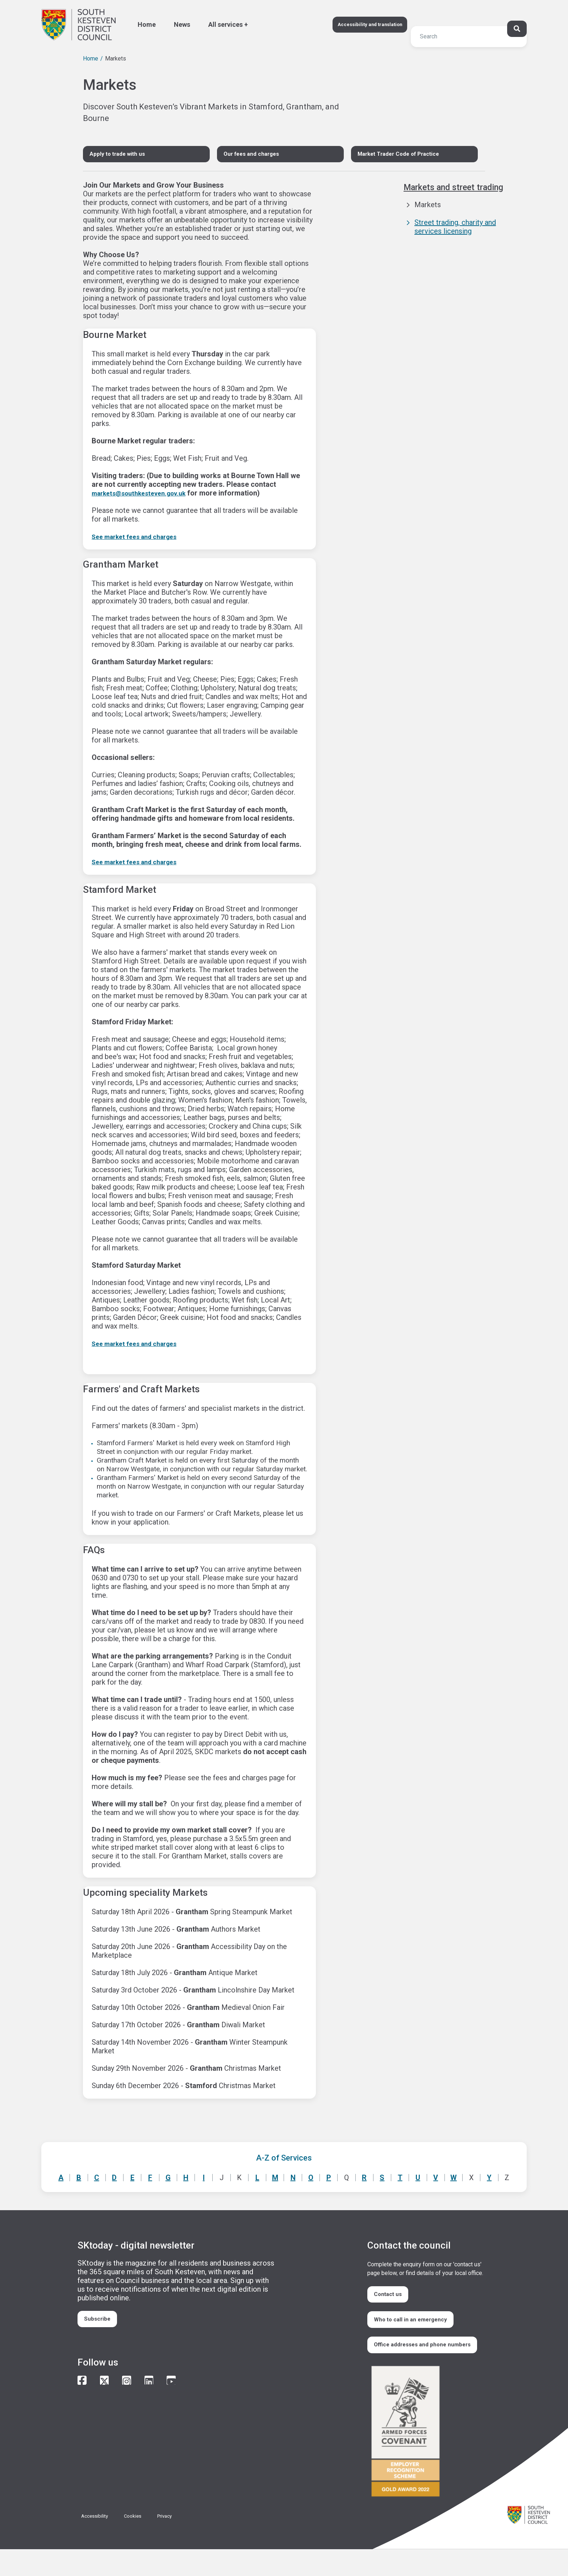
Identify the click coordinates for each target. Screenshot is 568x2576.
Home (147, 24)
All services (225, 24)
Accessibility (97, 2542)
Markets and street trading (460, 191)
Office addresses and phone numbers (418, 2365)
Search (49, 19)
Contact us (392, 2301)
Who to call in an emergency (418, 2330)
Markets (427, 209)
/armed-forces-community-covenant (425, 2458)
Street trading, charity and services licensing (455, 231)
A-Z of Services (284, 2162)
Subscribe (102, 2325)
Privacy (176, 2542)
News (182, 24)
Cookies (140, 2542)
